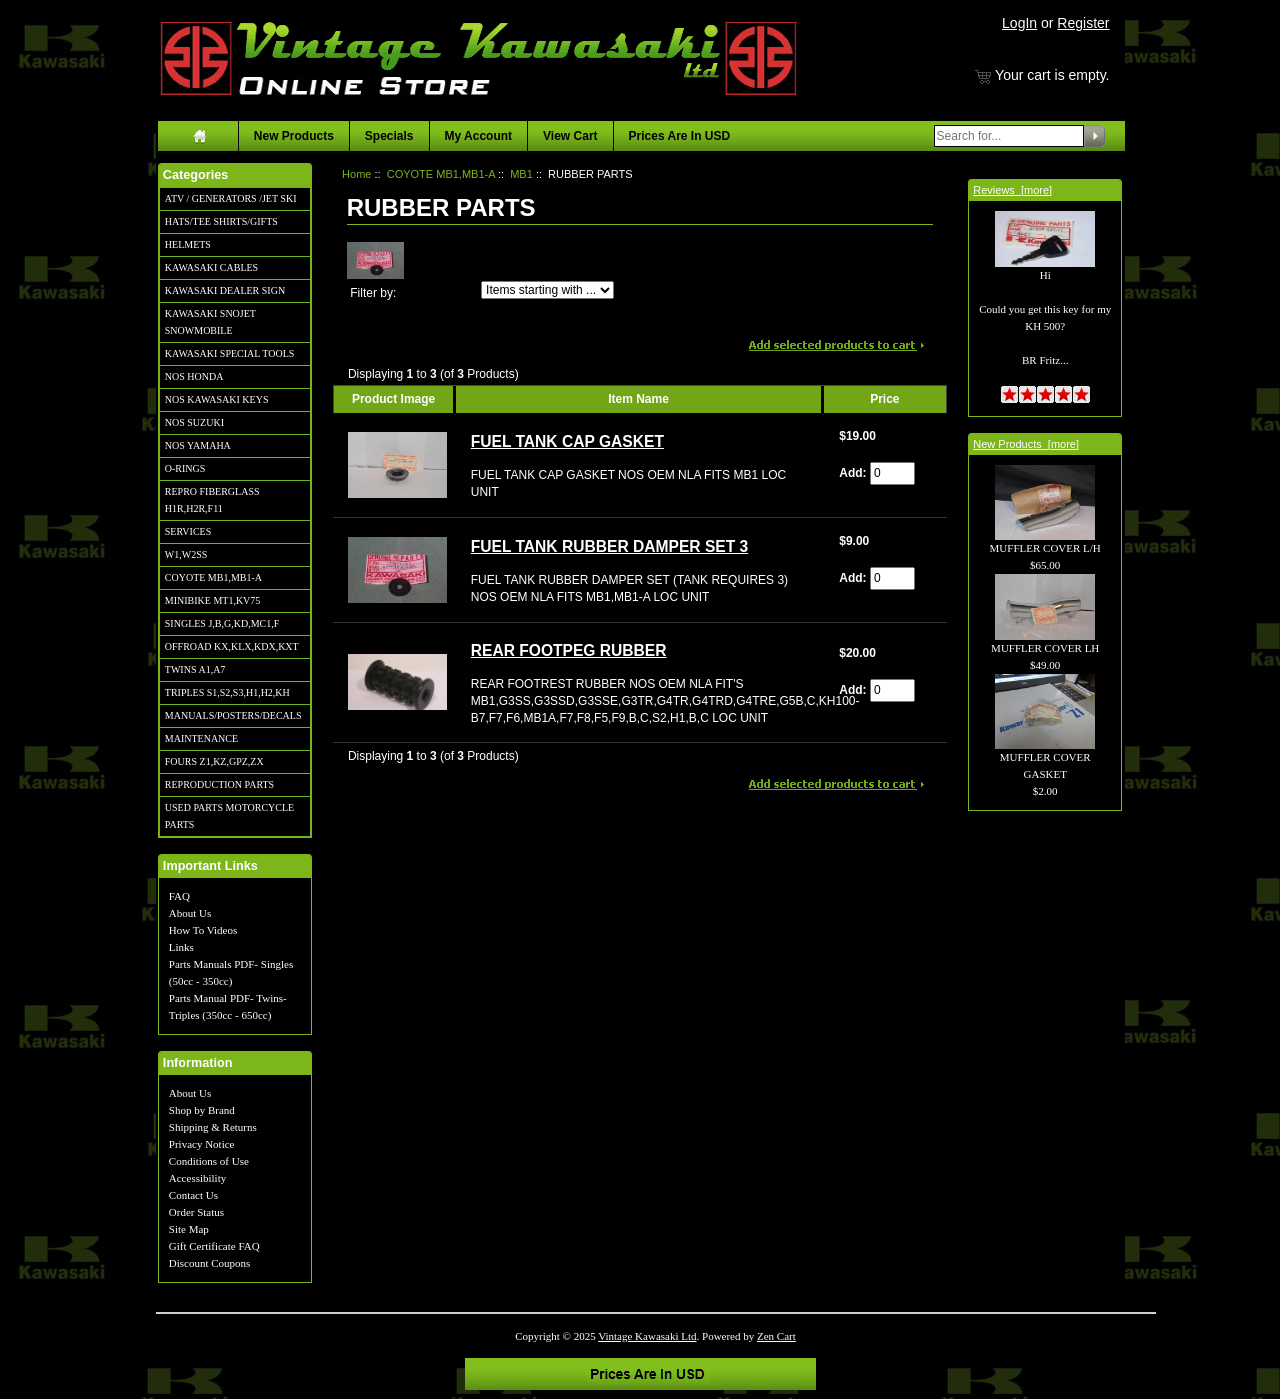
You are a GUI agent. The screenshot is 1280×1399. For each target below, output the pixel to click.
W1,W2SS (186, 554)
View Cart (570, 136)
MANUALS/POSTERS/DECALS (233, 715)
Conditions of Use (209, 1161)
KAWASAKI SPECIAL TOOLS (230, 353)
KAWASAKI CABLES (211, 267)
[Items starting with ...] (547, 290)
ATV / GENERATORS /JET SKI (231, 198)
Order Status (196, 1212)
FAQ (179, 896)
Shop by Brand (202, 1110)
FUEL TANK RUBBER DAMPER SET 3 (610, 546)
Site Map (189, 1229)
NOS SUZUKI (194, 422)
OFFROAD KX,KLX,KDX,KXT (232, 646)
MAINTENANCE (201, 738)
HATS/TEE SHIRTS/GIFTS (221, 221)
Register (1083, 23)
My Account (479, 136)
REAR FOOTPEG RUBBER (569, 650)
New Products (294, 136)
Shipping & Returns (213, 1127)
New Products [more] (1026, 444)
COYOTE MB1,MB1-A (213, 577)
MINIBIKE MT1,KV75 (213, 600)
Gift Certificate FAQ (214, 1246)
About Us (190, 913)
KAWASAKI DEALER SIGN (225, 290)
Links (181, 947)
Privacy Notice (202, 1144)
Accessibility (197, 1178)
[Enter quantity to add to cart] (892, 473)
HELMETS (188, 244)
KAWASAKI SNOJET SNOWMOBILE (210, 322)
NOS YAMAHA (198, 445)
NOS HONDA (194, 376)
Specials (389, 136)
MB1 (521, 174)
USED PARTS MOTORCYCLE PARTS (229, 816)
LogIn (1019, 23)
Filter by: (373, 293)
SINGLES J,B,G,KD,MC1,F (222, 623)
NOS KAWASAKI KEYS (217, 399)
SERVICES (188, 531)
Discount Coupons (210, 1263)
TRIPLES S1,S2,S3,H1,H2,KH (227, 692)
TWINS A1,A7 (195, 669)
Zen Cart (776, 1336)
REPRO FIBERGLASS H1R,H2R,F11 (212, 500)
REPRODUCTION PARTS (219, 784)
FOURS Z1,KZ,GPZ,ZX (214, 761)
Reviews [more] (1012, 190)
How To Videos (203, 930)
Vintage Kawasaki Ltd (647, 1336)
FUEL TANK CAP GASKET (567, 441)
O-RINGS (185, 468)
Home (356, 174)
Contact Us (193, 1195)
